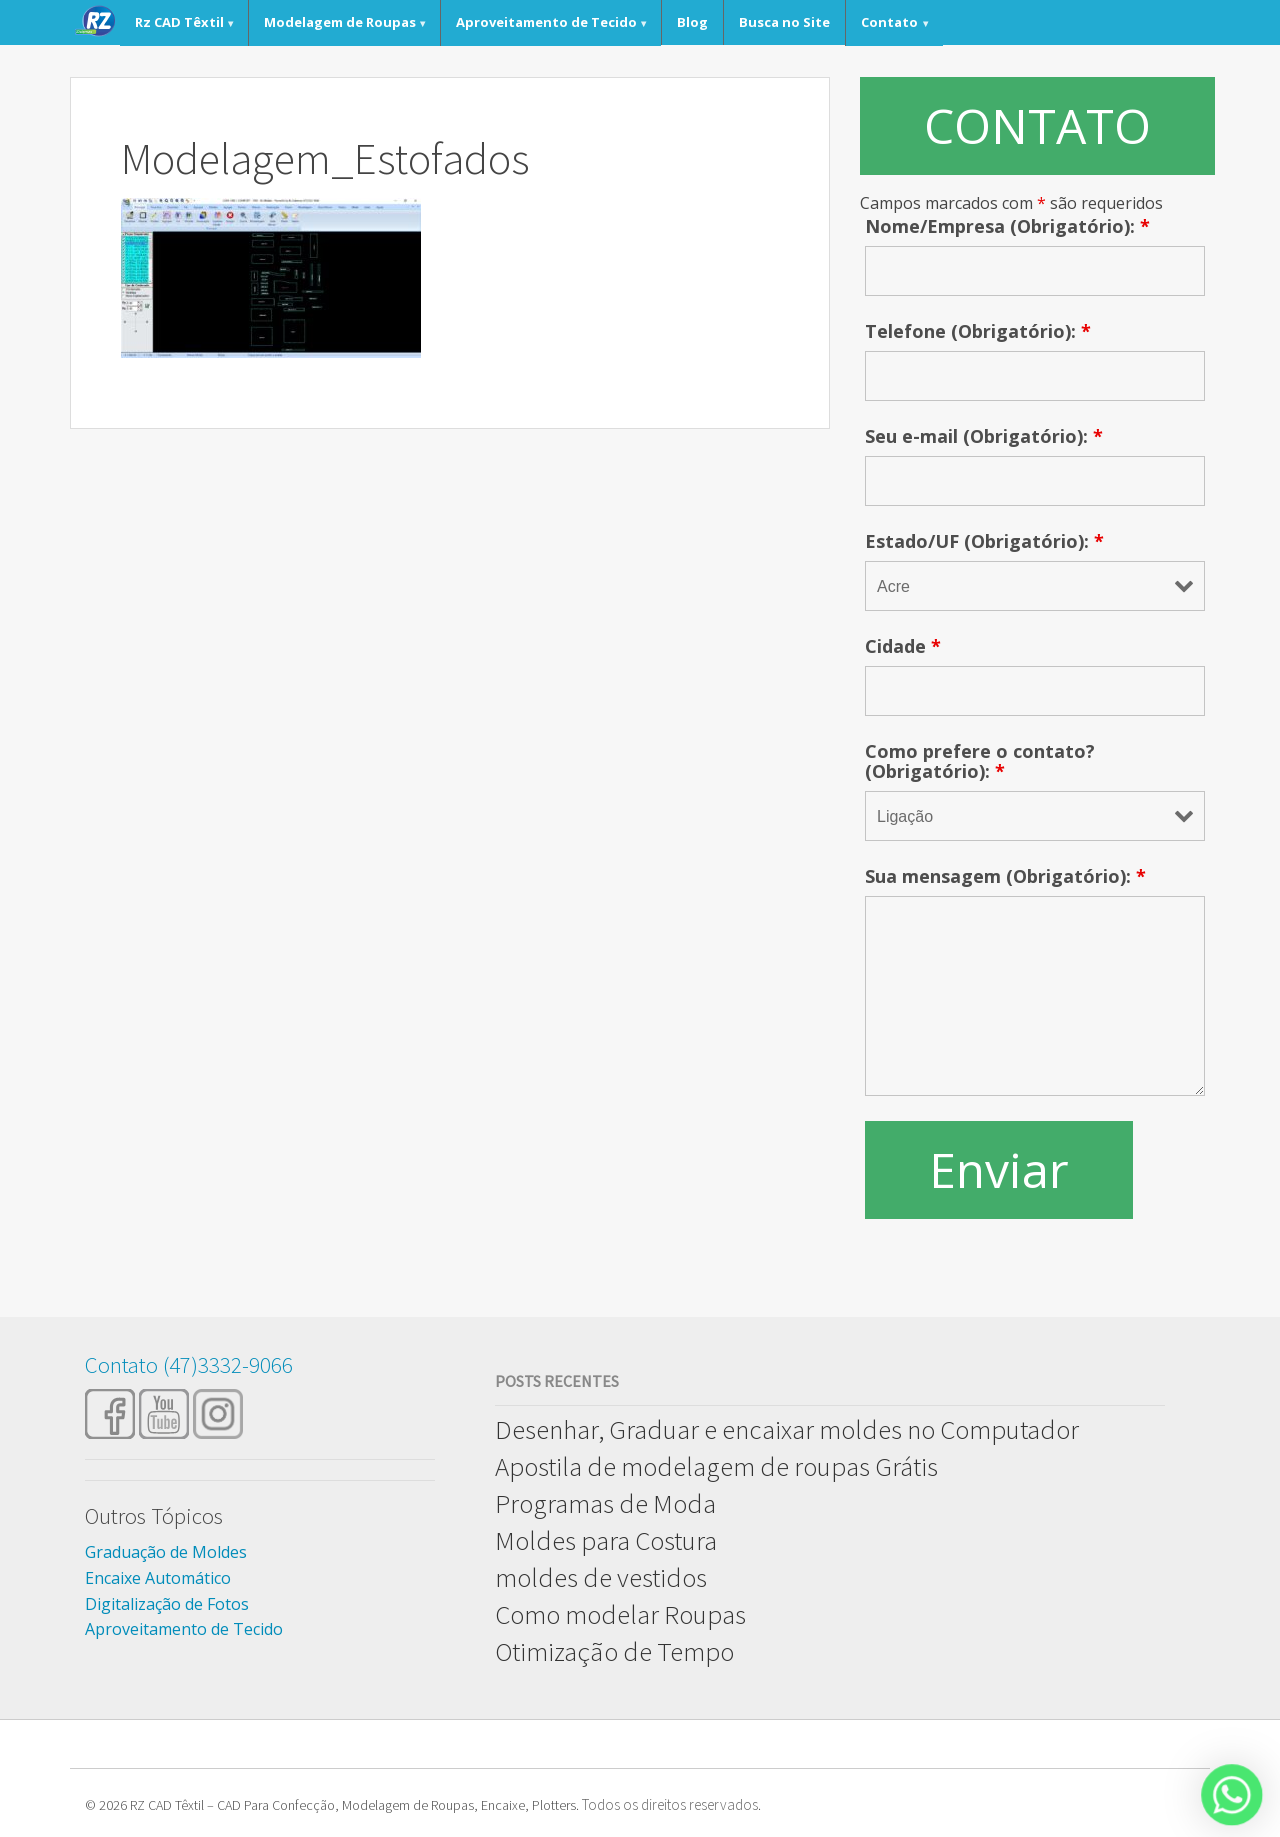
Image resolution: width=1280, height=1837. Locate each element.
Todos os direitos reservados (670, 1804)
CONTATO (1037, 125)
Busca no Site (784, 22)
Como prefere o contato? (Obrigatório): (980, 761)
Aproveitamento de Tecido (546, 22)
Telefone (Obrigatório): (978, 331)
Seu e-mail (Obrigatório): (984, 436)
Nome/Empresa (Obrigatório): (1007, 226)
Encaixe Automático (158, 1578)
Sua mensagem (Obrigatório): (1005, 876)
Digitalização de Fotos (167, 1604)
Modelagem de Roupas (340, 22)
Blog (692, 22)
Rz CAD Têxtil (179, 22)
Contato (889, 22)
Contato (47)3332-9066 (189, 1364)
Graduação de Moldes (166, 1552)
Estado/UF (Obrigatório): (984, 541)
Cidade (903, 646)
